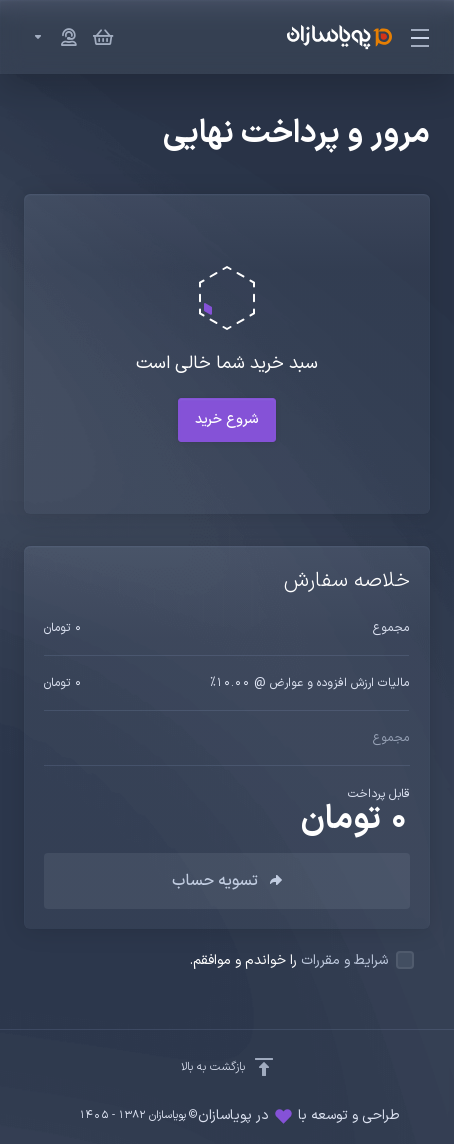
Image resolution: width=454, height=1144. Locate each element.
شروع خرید (227, 419)
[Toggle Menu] (423, 37)
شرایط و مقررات (344, 960)
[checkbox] (405, 960)
